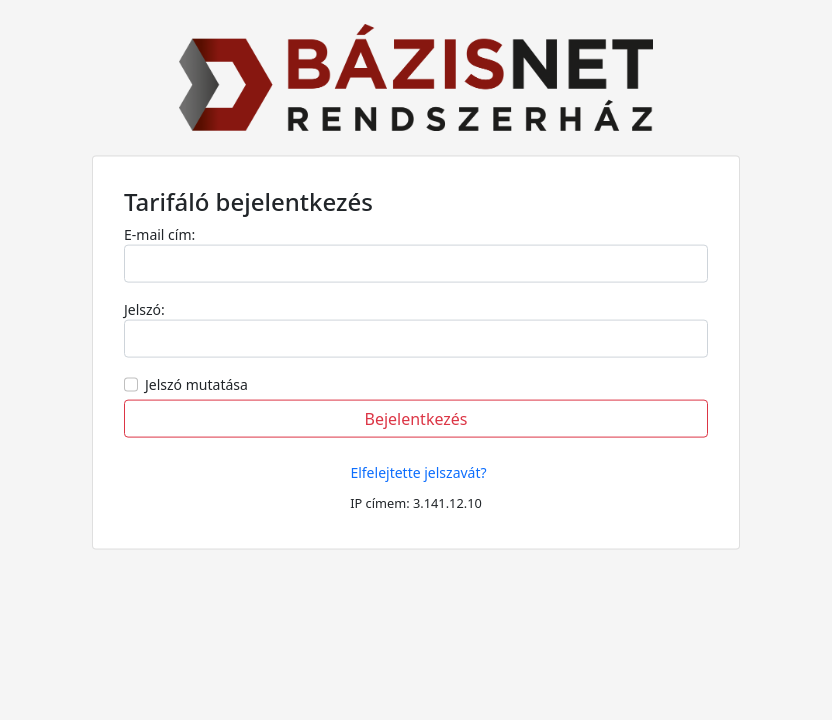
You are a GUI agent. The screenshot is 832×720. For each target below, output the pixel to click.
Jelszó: (144, 309)
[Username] (416, 339)
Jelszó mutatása (196, 384)
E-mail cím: (159, 234)
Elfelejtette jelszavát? (418, 472)
